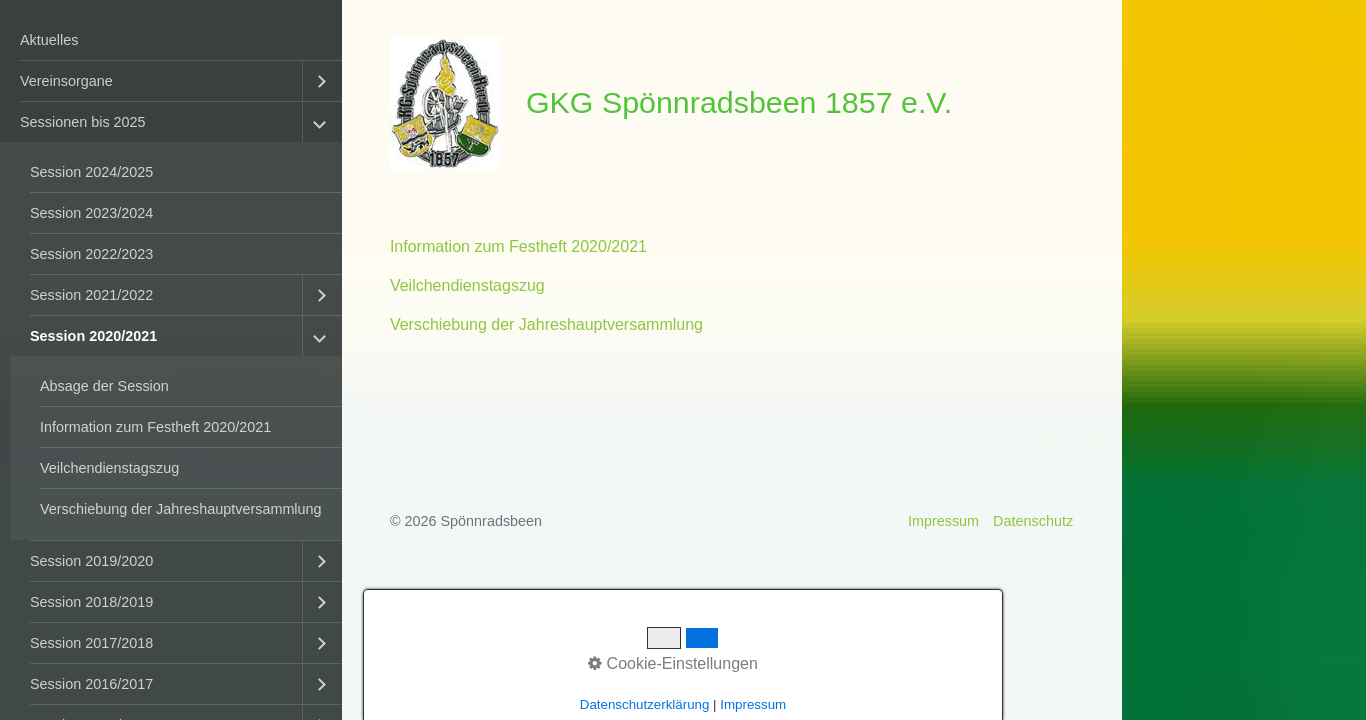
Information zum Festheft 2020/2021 (155, 427)
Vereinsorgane (66, 81)
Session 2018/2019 (91, 602)
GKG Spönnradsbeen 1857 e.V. (739, 102)
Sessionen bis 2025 (83, 122)
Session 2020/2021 (93, 336)
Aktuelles (49, 40)
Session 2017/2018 (91, 643)
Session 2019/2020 (91, 561)
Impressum (943, 521)
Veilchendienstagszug (109, 468)
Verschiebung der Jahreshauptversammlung (181, 509)
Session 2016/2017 (91, 684)
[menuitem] (171, 40)
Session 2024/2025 (91, 172)
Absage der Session (104, 386)
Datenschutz (1033, 521)
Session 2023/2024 (91, 213)
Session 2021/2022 (91, 295)
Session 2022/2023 (91, 254)
